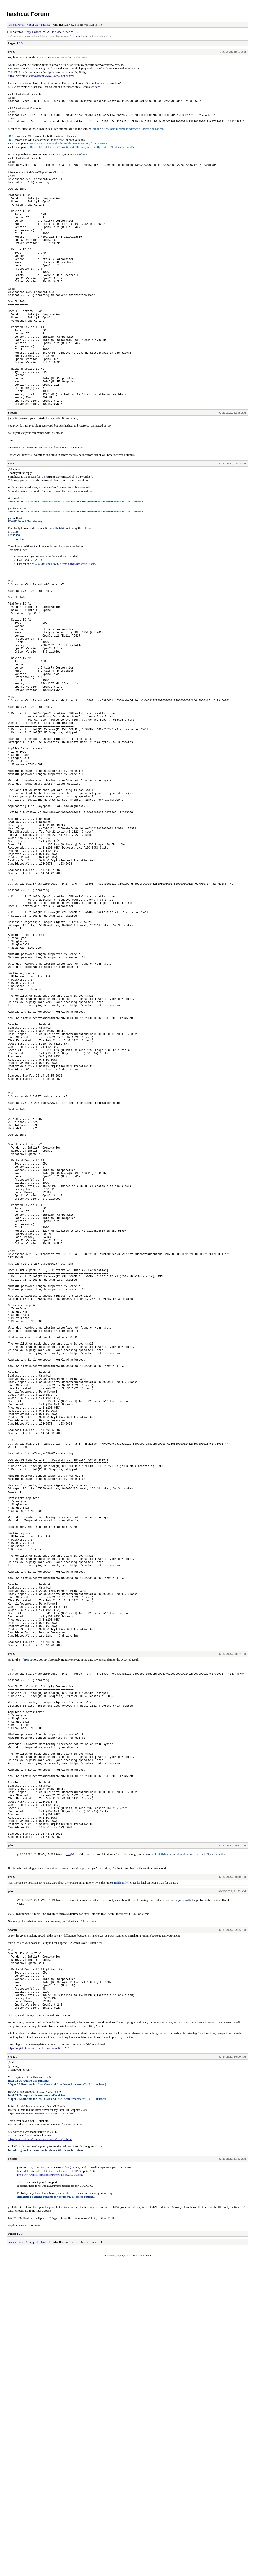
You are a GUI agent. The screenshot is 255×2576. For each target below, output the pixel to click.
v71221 (12, 51)
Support (33, 24)
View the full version (79, 36)
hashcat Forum (28, 14)
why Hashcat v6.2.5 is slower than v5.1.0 (52, 32)
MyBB (120, 2573)
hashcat (45, 24)
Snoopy (12, 463)
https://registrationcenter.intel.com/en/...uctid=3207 (38, 2365)
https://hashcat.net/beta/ (82, 614)
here (97, 86)
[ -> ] (68, 2159)
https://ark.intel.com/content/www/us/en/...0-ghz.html (40, 2456)
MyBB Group (144, 2573)
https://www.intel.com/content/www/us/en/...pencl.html (41, 75)
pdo (10, 2150)
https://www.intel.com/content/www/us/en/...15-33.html (41, 2431)
